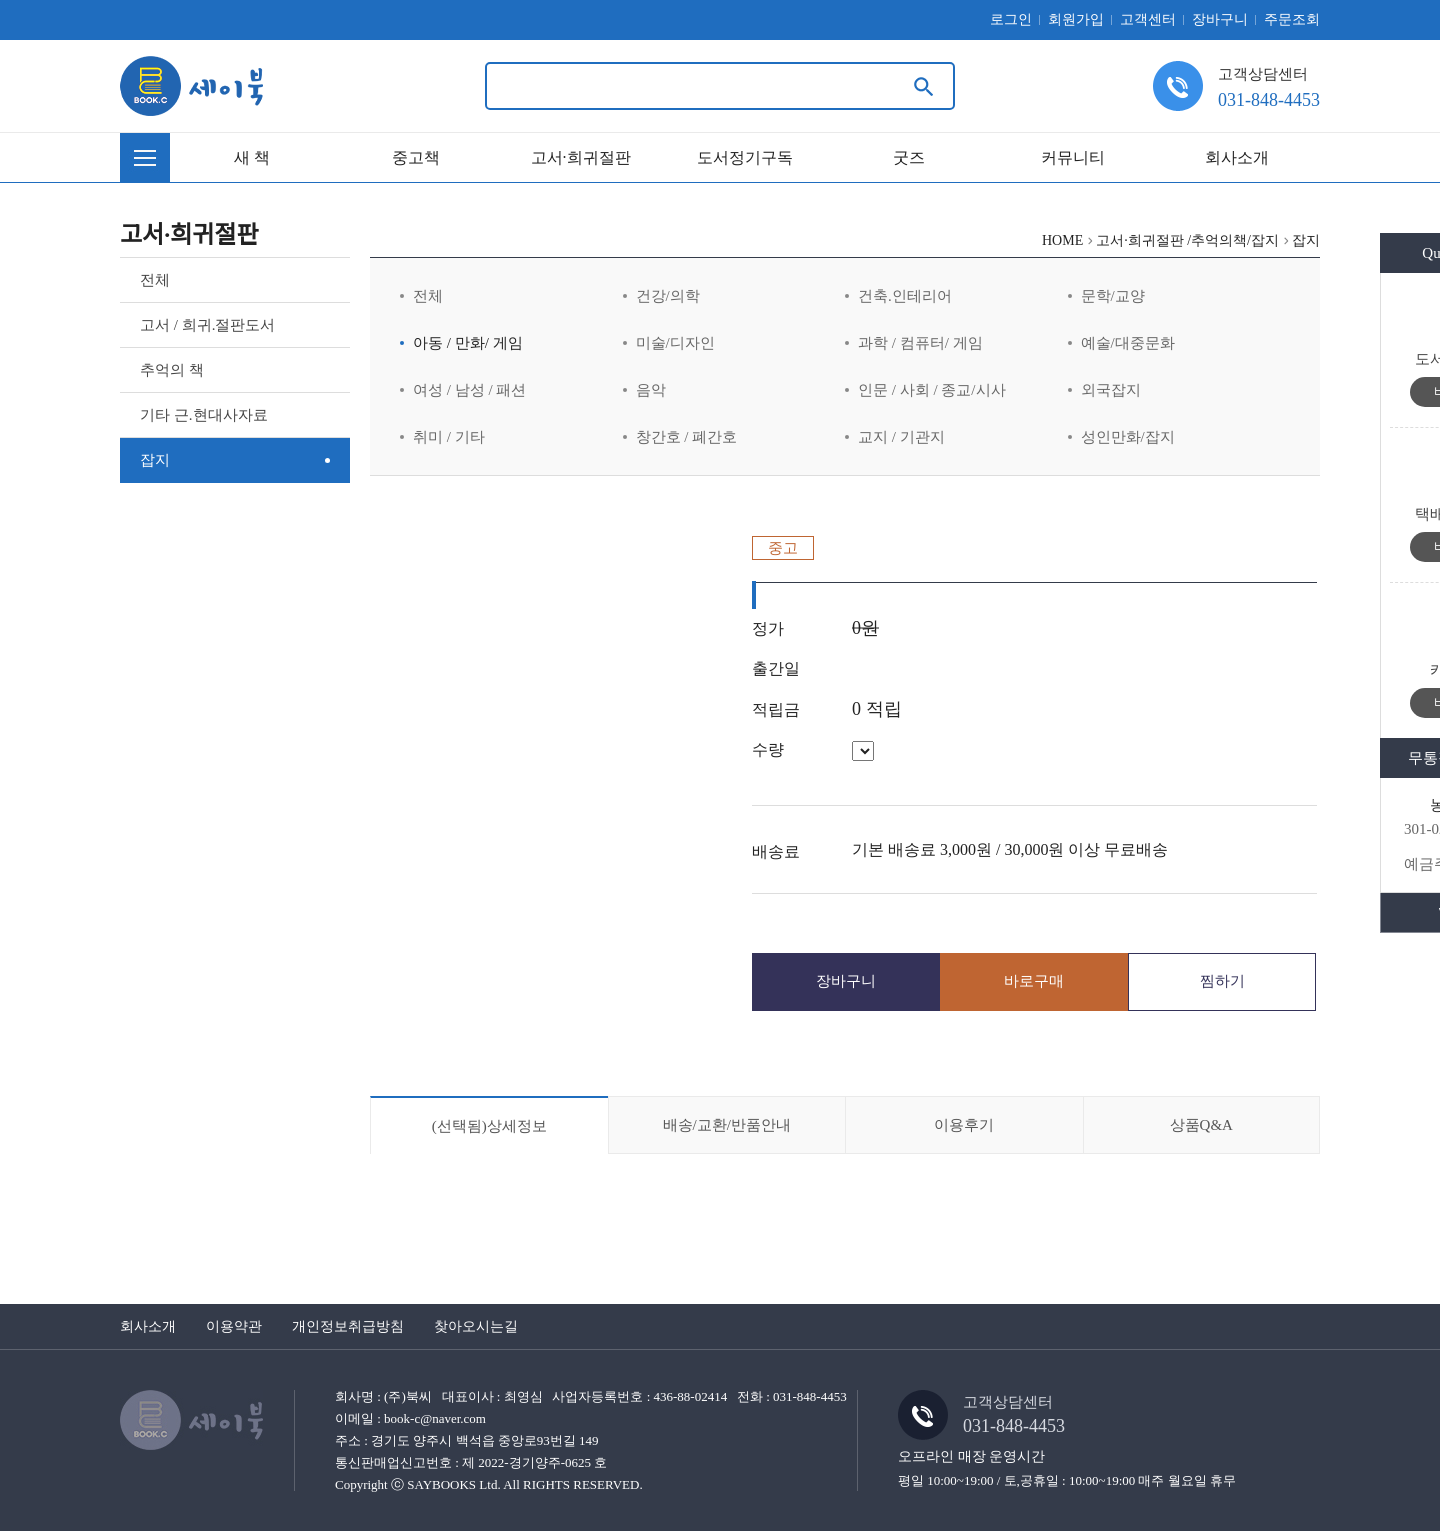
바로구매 (1034, 981)
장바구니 (1220, 19)
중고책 (416, 157)
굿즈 (909, 157)
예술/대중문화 (1128, 343)
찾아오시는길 (476, 1326)
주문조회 (1292, 19)
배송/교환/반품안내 (727, 1125)
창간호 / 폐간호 (687, 437)
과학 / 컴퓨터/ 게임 (920, 343)
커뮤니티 (1073, 157)
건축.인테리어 (905, 296)
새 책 (252, 157)
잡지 (155, 460)
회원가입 (1076, 19)
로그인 (1011, 19)
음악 (651, 390)
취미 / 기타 (449, 437)
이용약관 (234, 1326)
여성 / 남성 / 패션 (469, 390)
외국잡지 (1111, 390)
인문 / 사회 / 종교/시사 (932, 390)
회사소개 (1237, 157)
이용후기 (964, 1125)
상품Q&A (1201, 1125)
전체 (155, 280)
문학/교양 (1113, 296)
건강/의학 (668, 296)
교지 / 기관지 (901, 437)
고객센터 (1148, 19)
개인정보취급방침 (348, 1326)
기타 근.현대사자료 (204, 415)
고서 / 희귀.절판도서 (207, 325)
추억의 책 (172, 370)
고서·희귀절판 (581, 157)
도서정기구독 (745, 157)
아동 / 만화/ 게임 (468, 343)
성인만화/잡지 (1128, 437)
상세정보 (489, 1126)
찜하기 (1222, 981)
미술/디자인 (675, 343)
